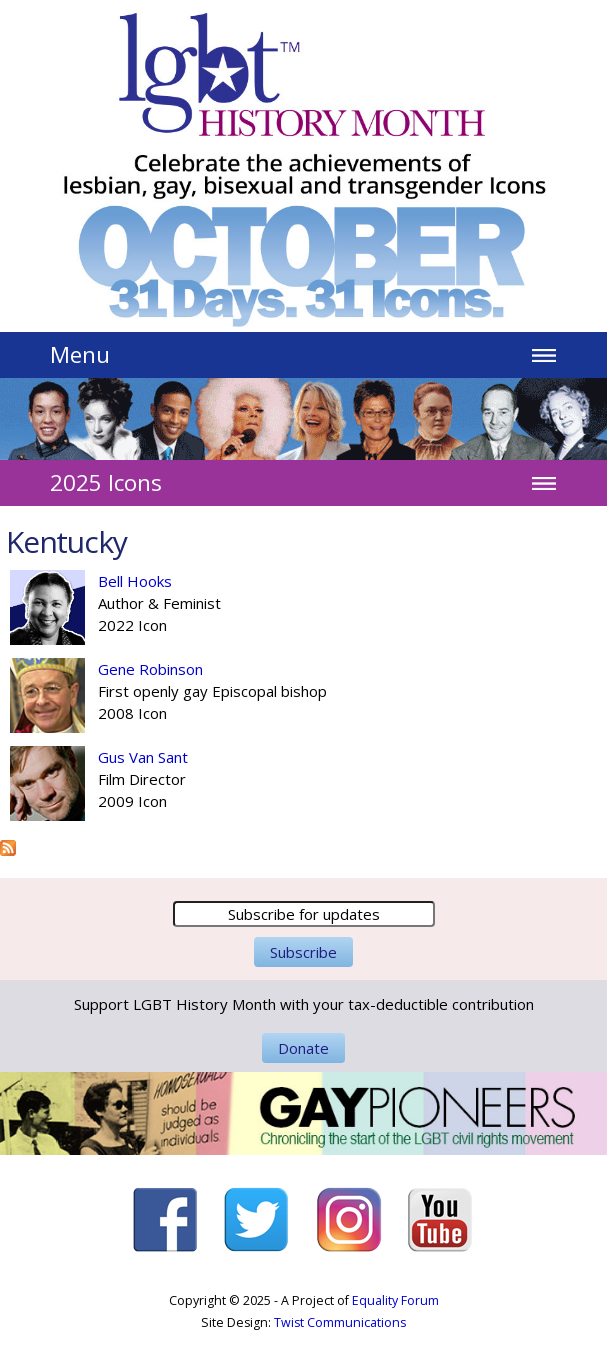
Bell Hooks (135, 581)
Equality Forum (395, 1300)
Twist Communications (340, 1322)
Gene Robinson (150, 669)
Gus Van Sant (143, 757)
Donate (303, 1048)
